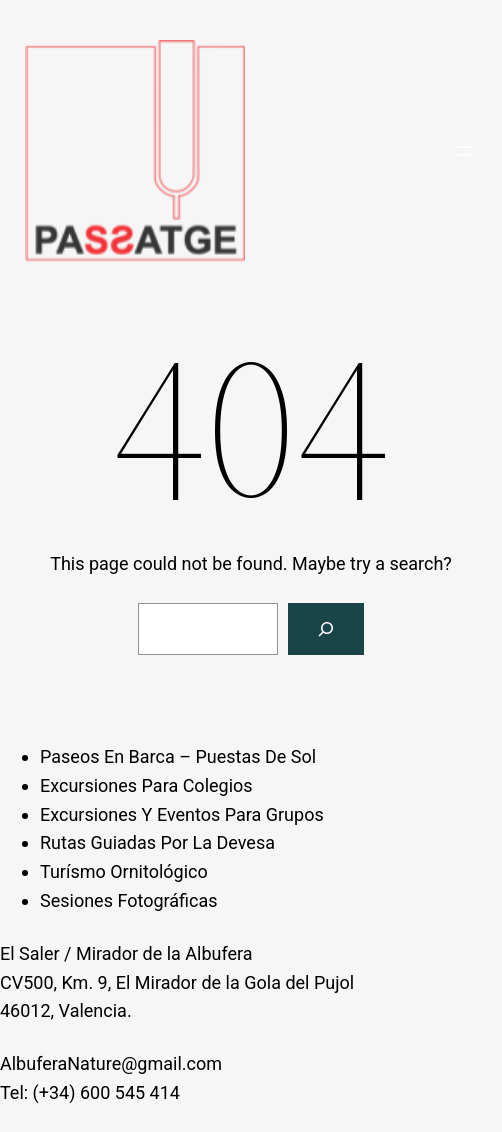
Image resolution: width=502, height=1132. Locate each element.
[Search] (326, 629)
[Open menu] (465, 151)
